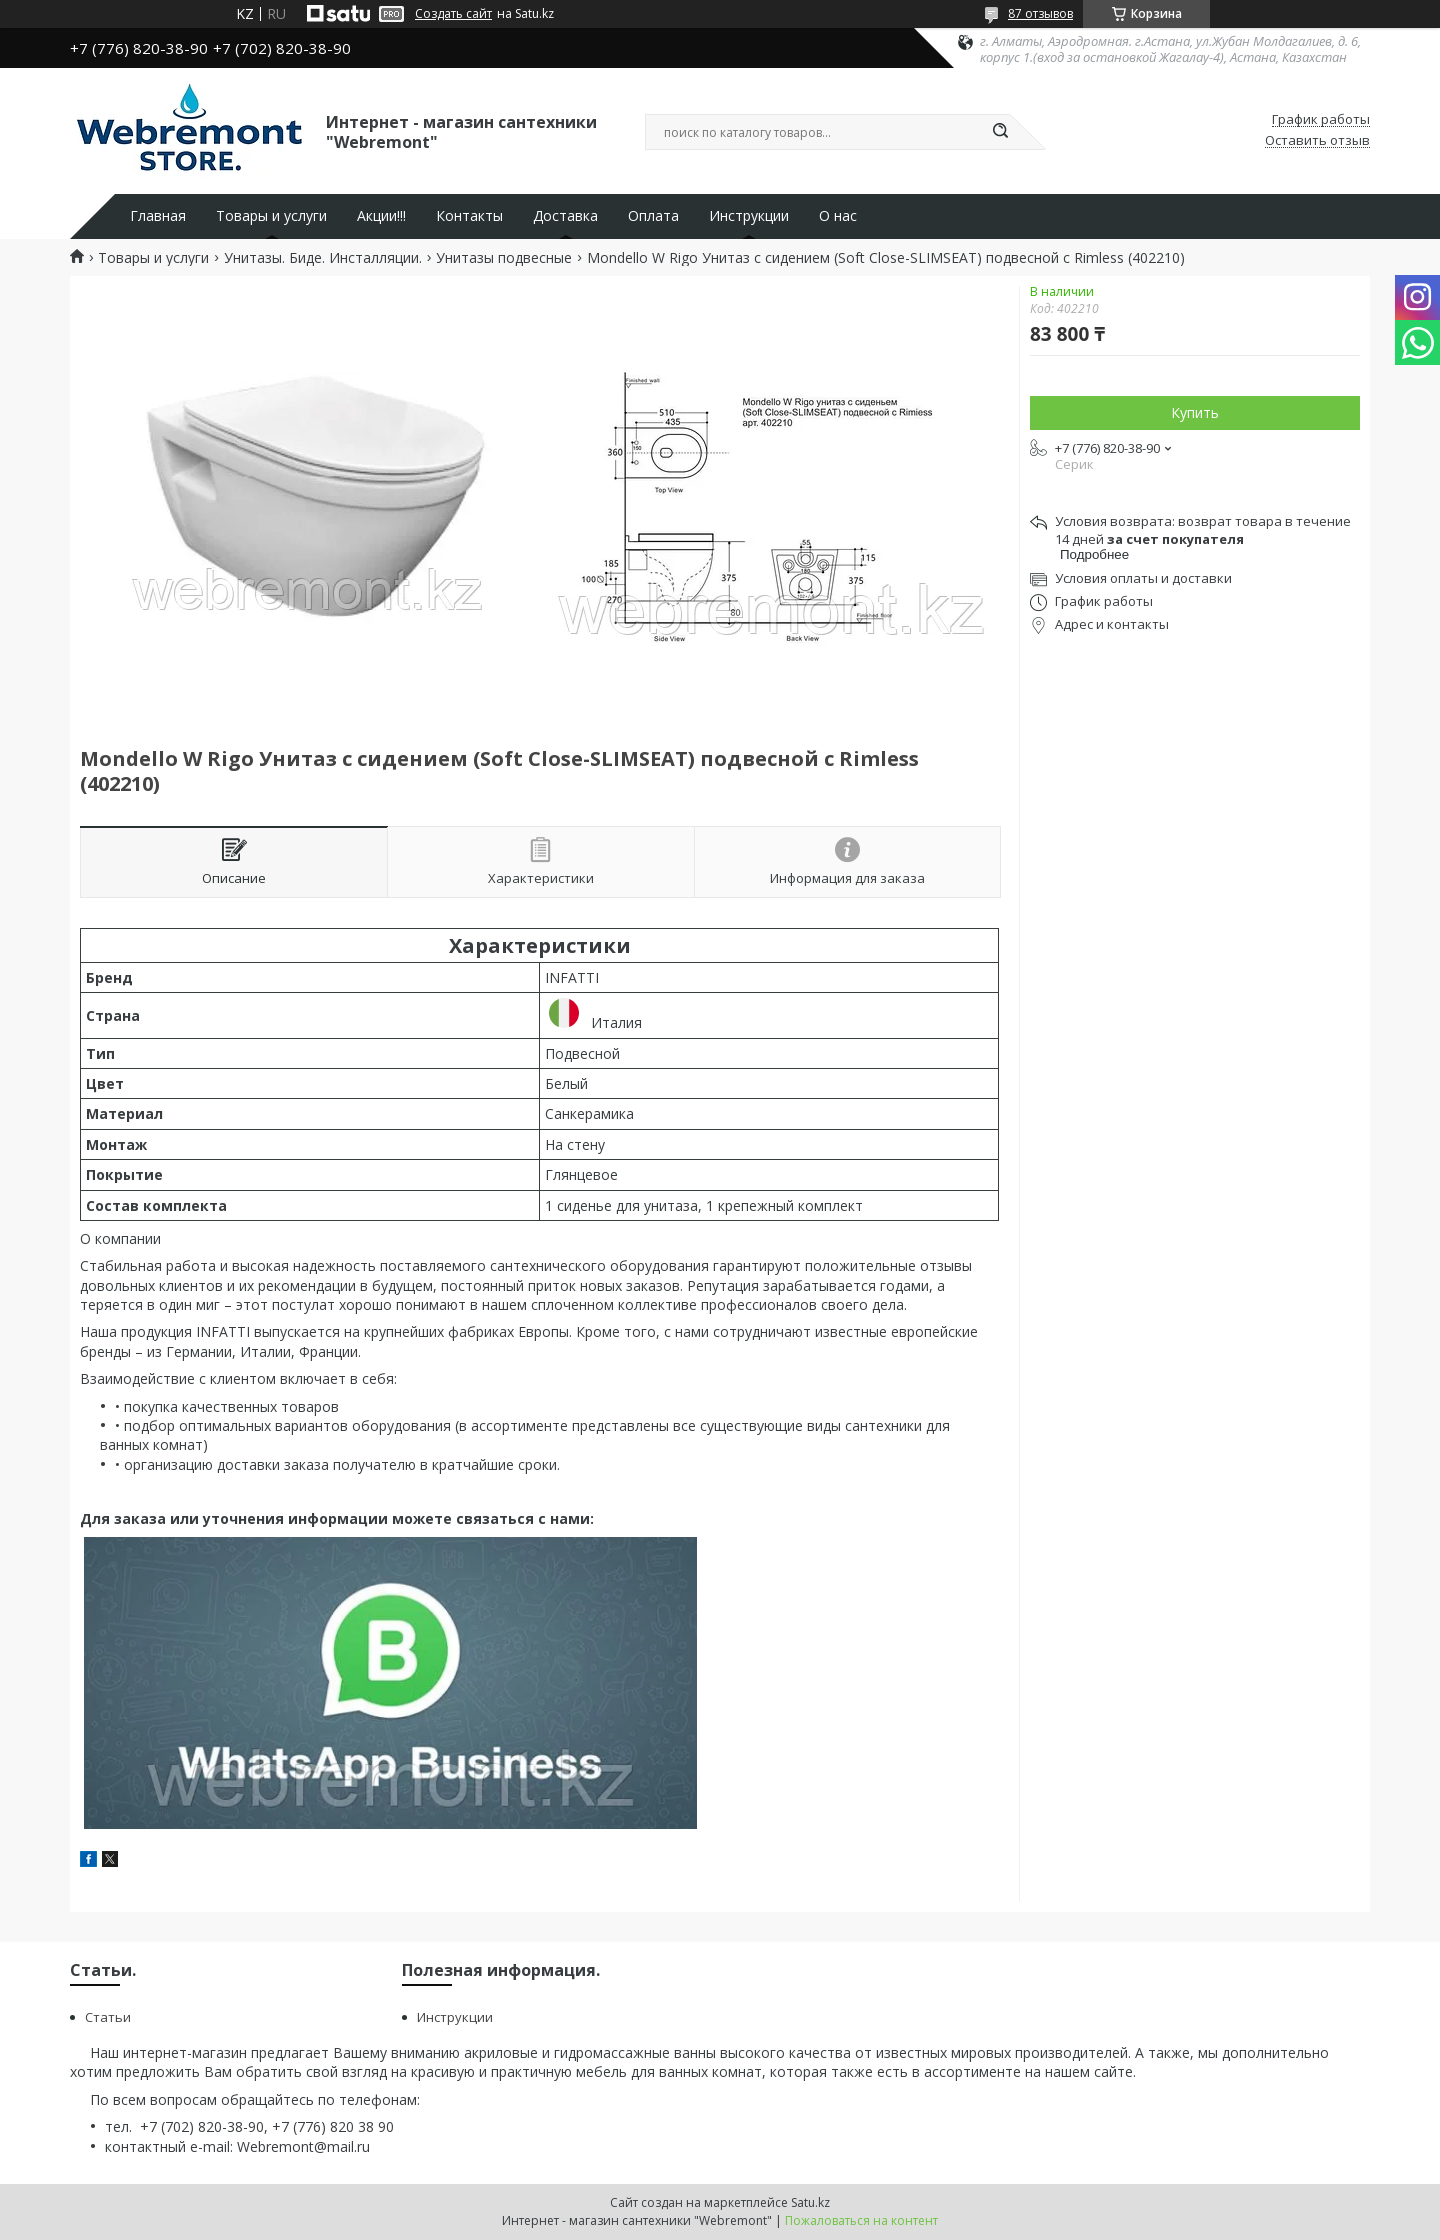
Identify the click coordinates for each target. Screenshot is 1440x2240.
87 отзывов (1040, 13)
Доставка (565, 216)
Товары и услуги (271, 216)
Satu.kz (810, 2202)
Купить (1195, 412)
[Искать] (1000, 132)
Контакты (469, 216)
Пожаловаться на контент (861, 2220)
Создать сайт (453, 14)
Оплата (653, 216)
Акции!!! (381, 216)
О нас (838, 216)
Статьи (108, 2017)
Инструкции (749, 216)
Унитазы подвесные (504, 258)
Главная (158, 216)
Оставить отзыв (1317, 141)
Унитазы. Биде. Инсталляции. (323, 258)
